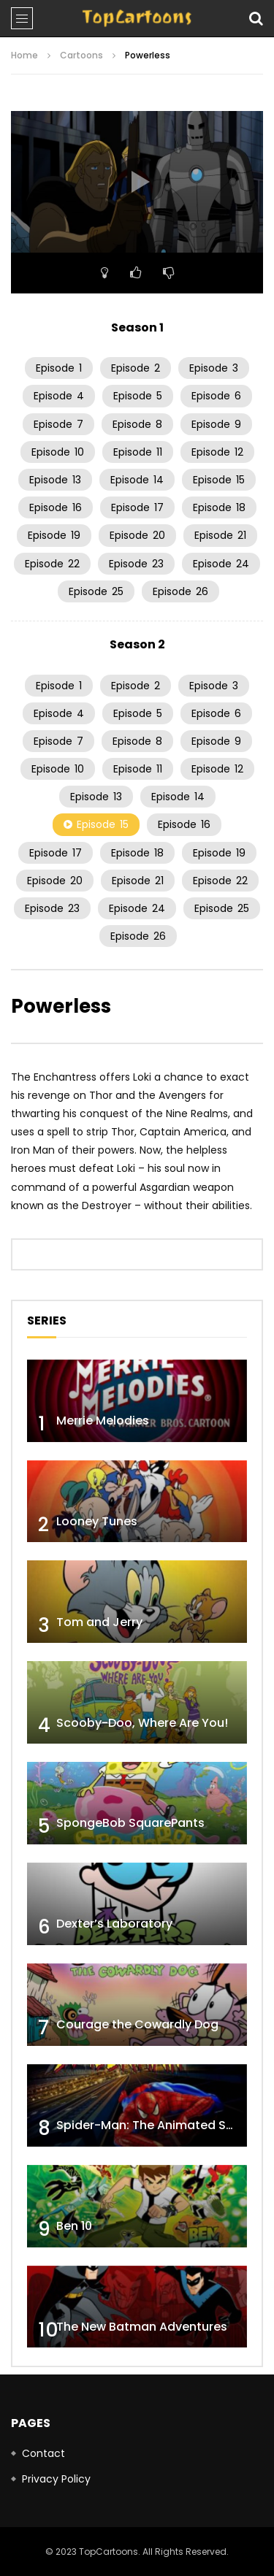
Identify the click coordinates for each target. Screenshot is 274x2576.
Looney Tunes (96, 1521)
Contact (43, 2453)
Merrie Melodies (102, 1420)
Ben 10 (74, 2225)
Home (24, 55)
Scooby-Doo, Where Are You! (142, 1722)
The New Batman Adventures (141, 2326)
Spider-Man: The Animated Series (155, 2125)
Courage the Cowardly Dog (137, 2024)
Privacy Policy (56, 2479)
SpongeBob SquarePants (130, 1822)
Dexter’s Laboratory (114, 1923)
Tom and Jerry (99, 1622)
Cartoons (81, 55)
